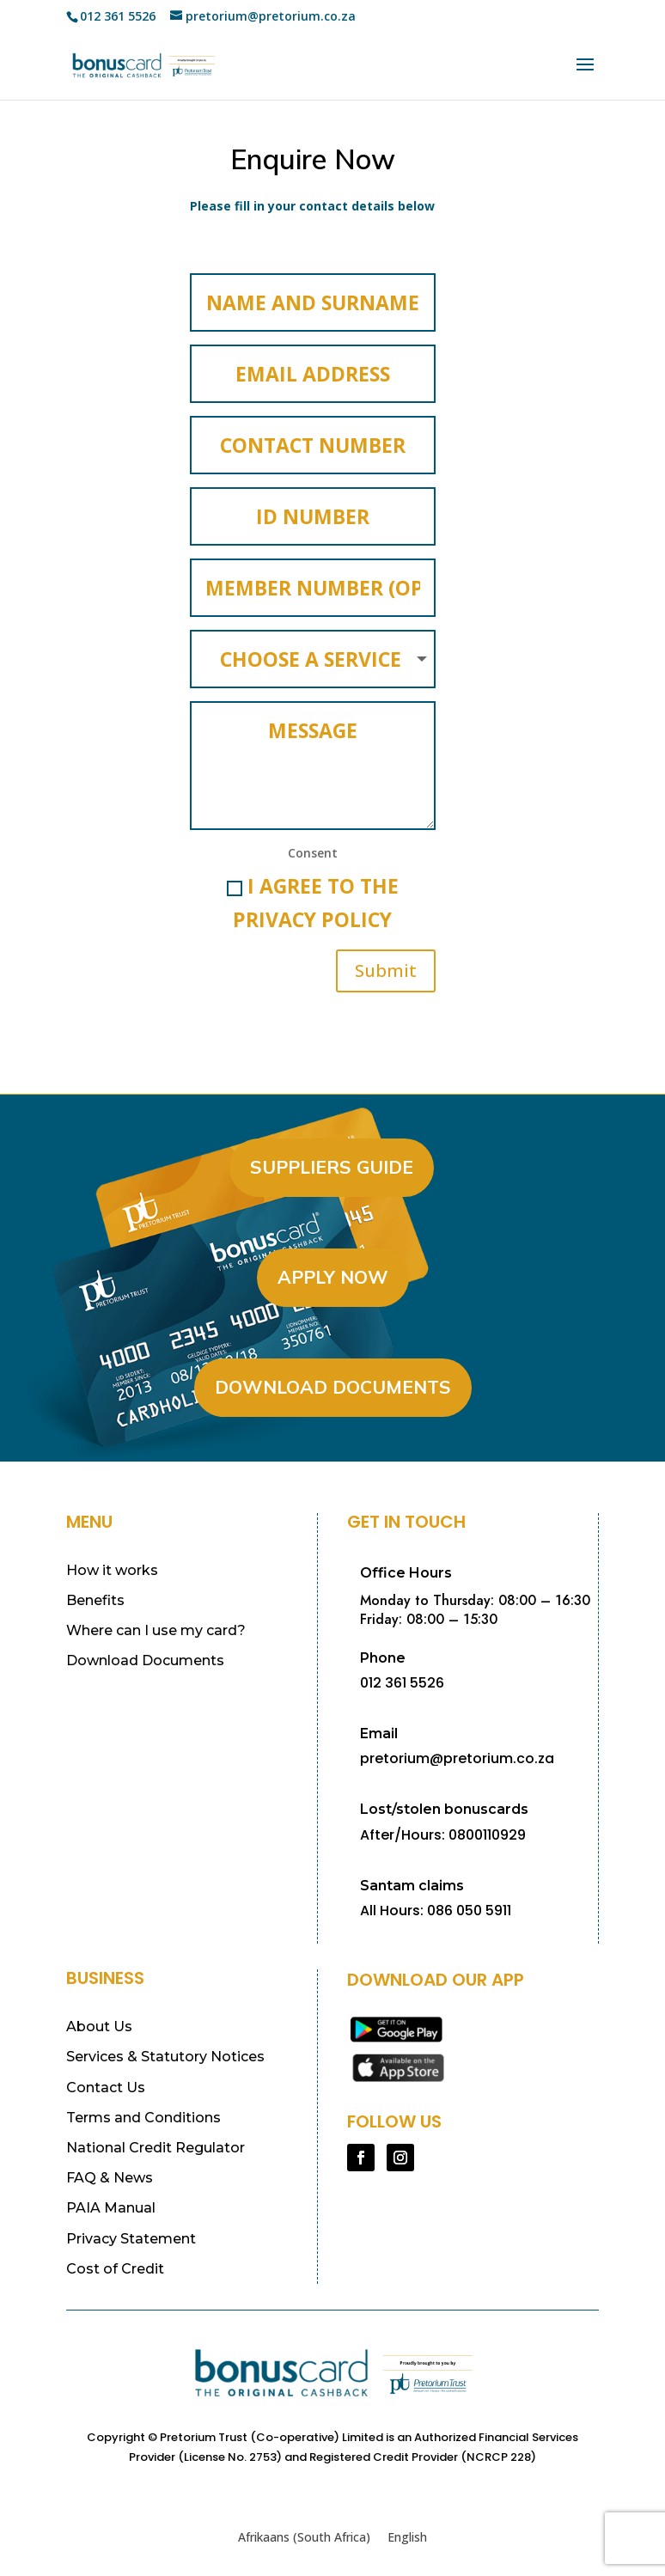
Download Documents (333, 1381)
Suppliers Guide (331, 1162)
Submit (386, 965)
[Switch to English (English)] (407, 2532)
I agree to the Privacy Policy (313, 897)
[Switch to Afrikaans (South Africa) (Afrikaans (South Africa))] (304, 2532)
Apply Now (333, 1272)
